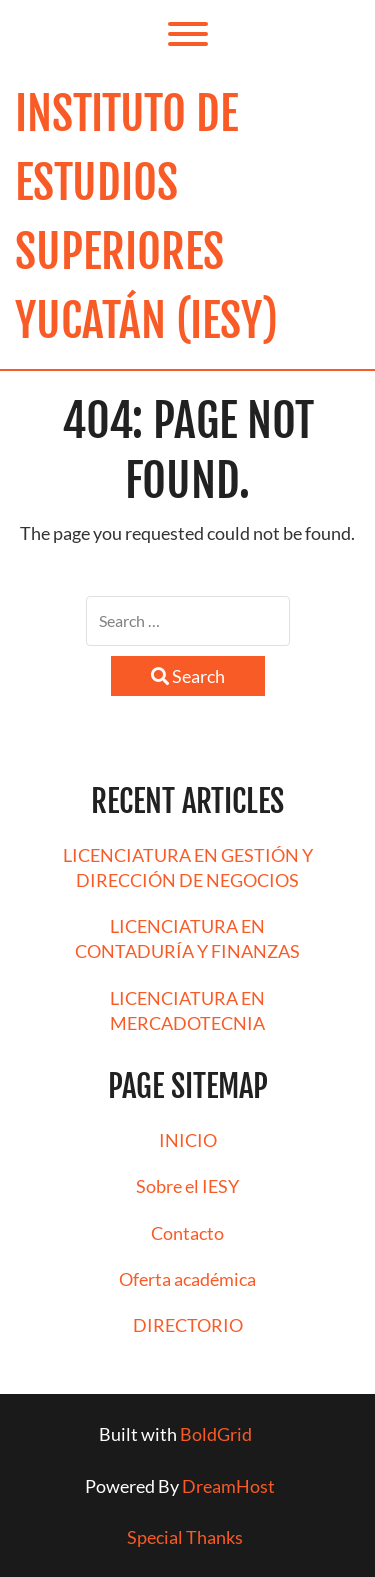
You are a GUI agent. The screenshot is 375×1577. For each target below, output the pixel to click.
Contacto (187, 1233)
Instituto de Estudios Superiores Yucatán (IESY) (146, 217)
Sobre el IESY (187, 1186)
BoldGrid (216, 1434)
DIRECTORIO (188, 1325)
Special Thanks (185, 1537)
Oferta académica (187, 1279)
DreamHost (228, 1486)
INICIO (188, 1140)
